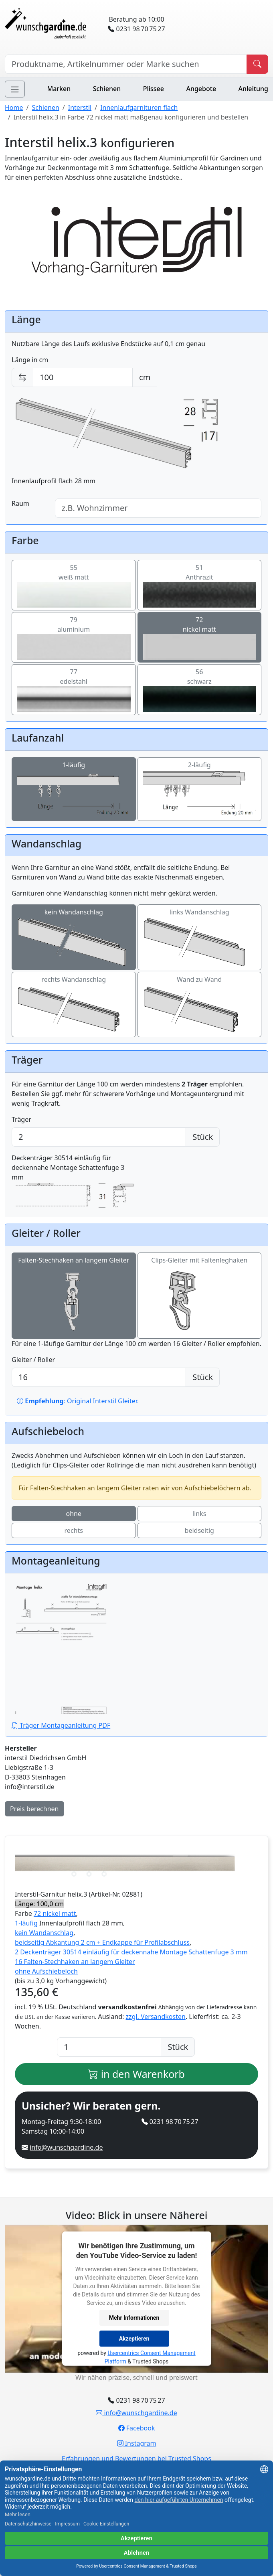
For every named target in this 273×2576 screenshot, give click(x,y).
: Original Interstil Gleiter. (78, 1400)
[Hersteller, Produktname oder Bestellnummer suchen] (126, 64)
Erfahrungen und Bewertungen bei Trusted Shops (136, 2458)
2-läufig (200, 789)
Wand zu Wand (200, 1004)
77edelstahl (74, 689)
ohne (73, 1513)
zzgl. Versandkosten (156, 2016)
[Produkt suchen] (257, 64)
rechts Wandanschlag (74, 1004)
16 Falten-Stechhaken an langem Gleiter (75, 1961)
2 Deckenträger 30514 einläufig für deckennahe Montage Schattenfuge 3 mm (131, 1952)
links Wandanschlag (200, 937)
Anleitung (253, 88)
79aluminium (74, 637)
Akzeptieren (134, 2338)
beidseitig (199, 1530)
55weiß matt (74, 585)
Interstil (79, 107)
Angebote (201, 88)
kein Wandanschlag (74, 937)
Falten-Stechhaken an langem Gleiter (73, 1296)
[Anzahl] (109, 2047)
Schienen (107, 88)
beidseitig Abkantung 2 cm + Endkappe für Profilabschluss (102, 1942)
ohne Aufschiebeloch (46, 1971)
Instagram (136, 2443)
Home (14, 107)
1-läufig (74, 788)
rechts (74, 1530)
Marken (59, 88)
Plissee (153, 88)
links (199, 1513)
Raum (20, 503)
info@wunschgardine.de (66, 2147)
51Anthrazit (200, 585)
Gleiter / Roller (33, 1359)
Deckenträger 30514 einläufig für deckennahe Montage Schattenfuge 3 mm (74, 1181)
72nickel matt (200, 637)
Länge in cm (30, 359)
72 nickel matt (55, 1913)
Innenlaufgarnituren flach (139, 107)
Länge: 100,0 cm (39, 1903)
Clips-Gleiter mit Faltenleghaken (199, 1296)
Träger (21, 1119)
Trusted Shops (150, 2361)
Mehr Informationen (134, 2317)
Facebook (136, 2428)
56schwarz (200, 689)
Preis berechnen (34, 1808)
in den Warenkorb (136, 2074)
